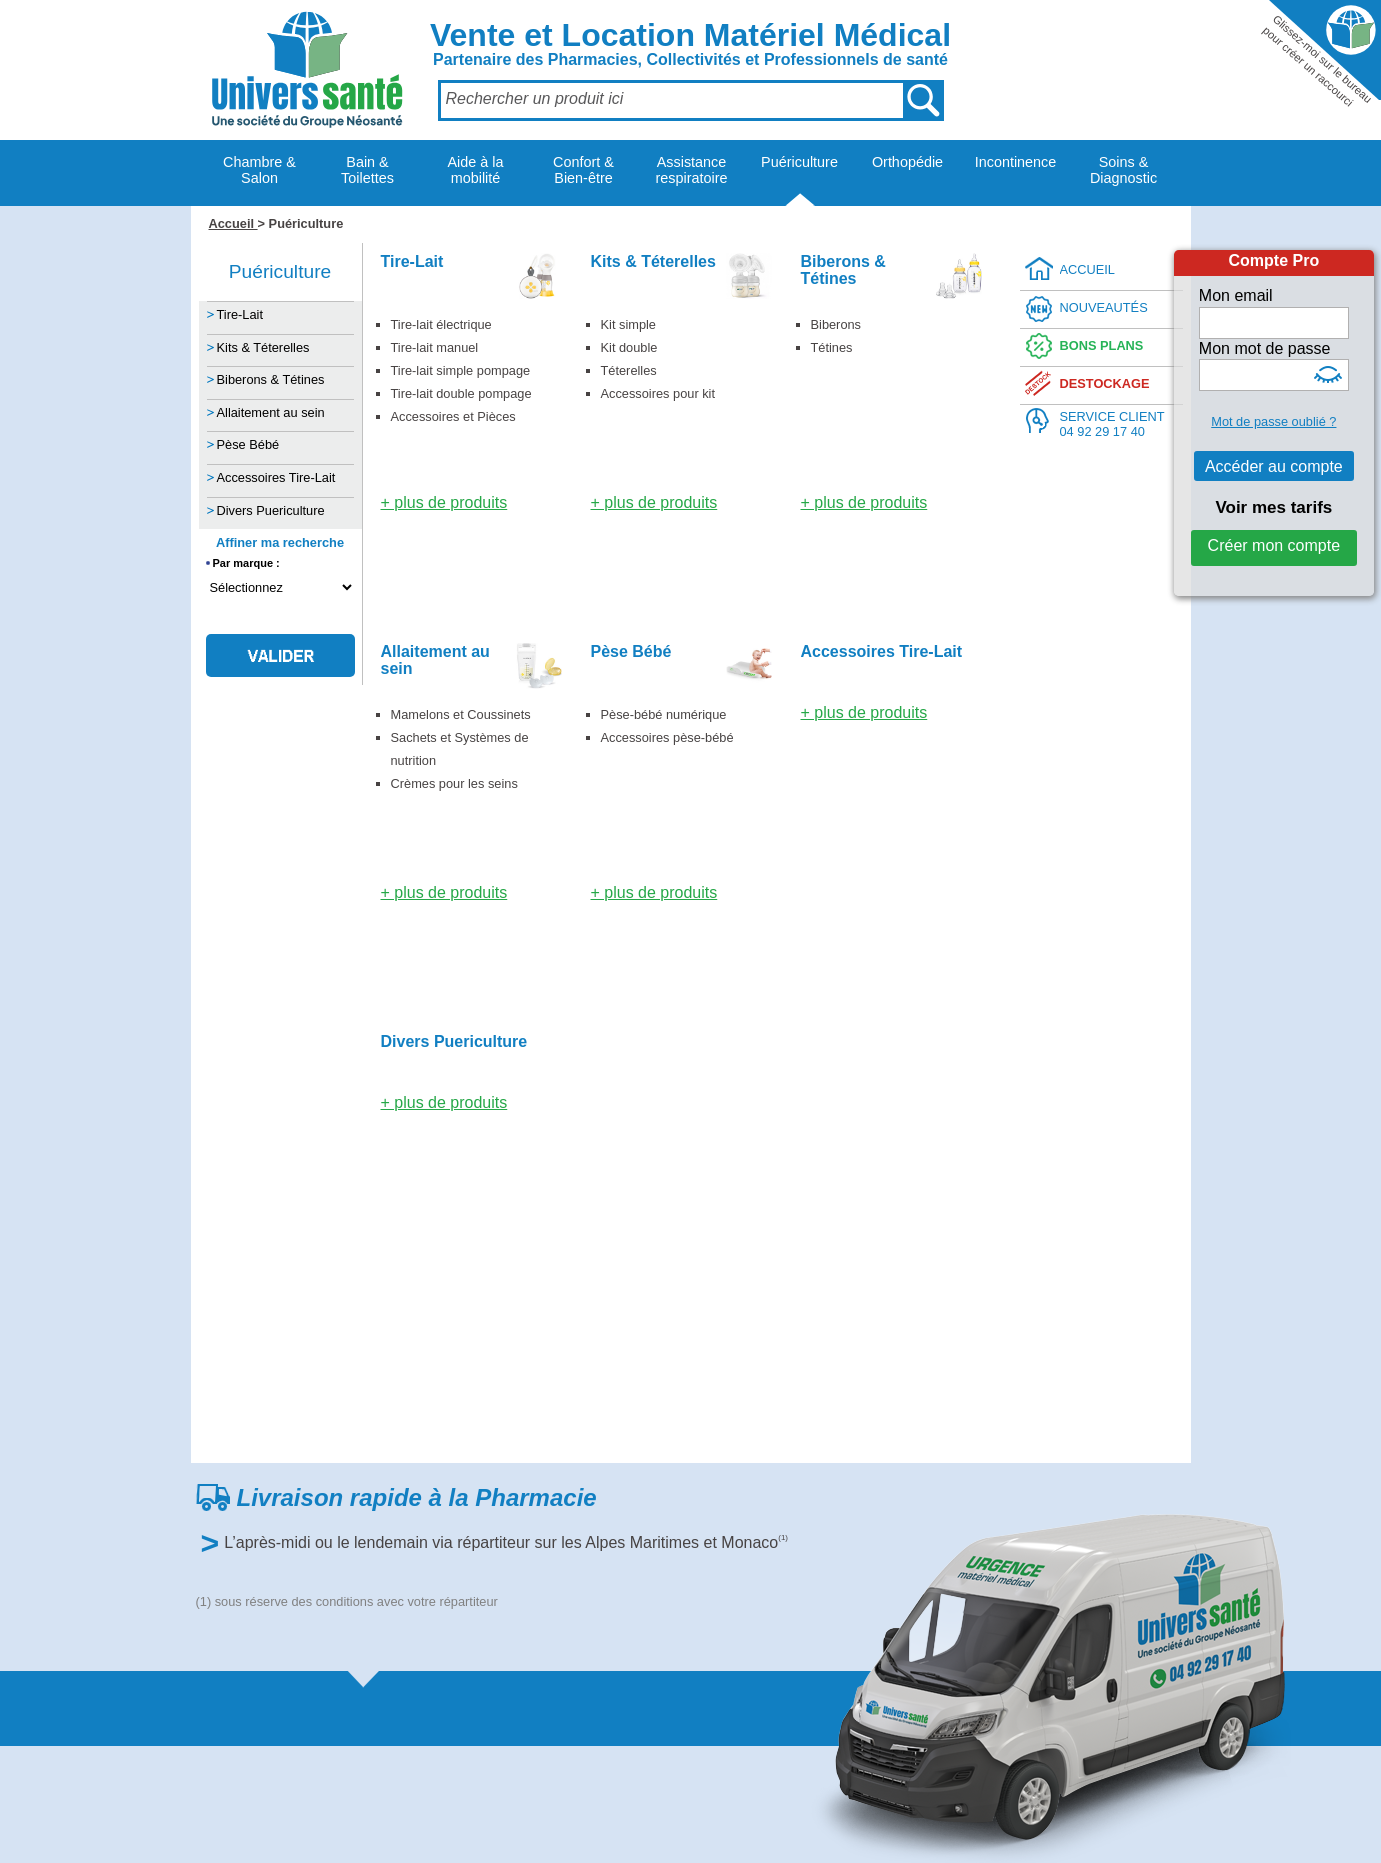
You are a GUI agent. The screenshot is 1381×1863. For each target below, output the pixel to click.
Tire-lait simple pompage (461, 370)
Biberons (836, 324)
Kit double (629, 347)
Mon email (1236, 295)
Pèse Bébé (248, 444)
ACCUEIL (1087, 269)
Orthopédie (907, 162)
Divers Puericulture (271, 510)
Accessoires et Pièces (453, 416)
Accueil (233, 223)
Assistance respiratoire (692, 170)
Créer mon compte (1274, 545)
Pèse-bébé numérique (664, 714)
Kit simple (628, 324)
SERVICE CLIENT (1112, 424)
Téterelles (629, 370)
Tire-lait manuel (435, 347)
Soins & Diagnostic (1123, 170)
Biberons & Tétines (271, 379)
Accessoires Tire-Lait (276, 477)
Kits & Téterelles (263, 347)
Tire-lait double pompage (461, 393)
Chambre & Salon (259, 170)
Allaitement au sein (271, 412)
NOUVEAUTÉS (1104, 307)
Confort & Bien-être (583, 170)
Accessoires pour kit (658, 393)
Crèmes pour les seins (454, 783)
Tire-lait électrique (441, 324)
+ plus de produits (444, 502)
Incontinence (1016, 162)
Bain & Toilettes (367, 170)
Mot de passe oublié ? (1273, 421)
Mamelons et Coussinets (461, 714)
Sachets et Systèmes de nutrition (460, 749)
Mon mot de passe (1265, 348)
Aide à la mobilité (475, 170)
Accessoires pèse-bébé (667, 737)
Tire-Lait (240, 314)
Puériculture (799, 162)
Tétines (832, 347)
